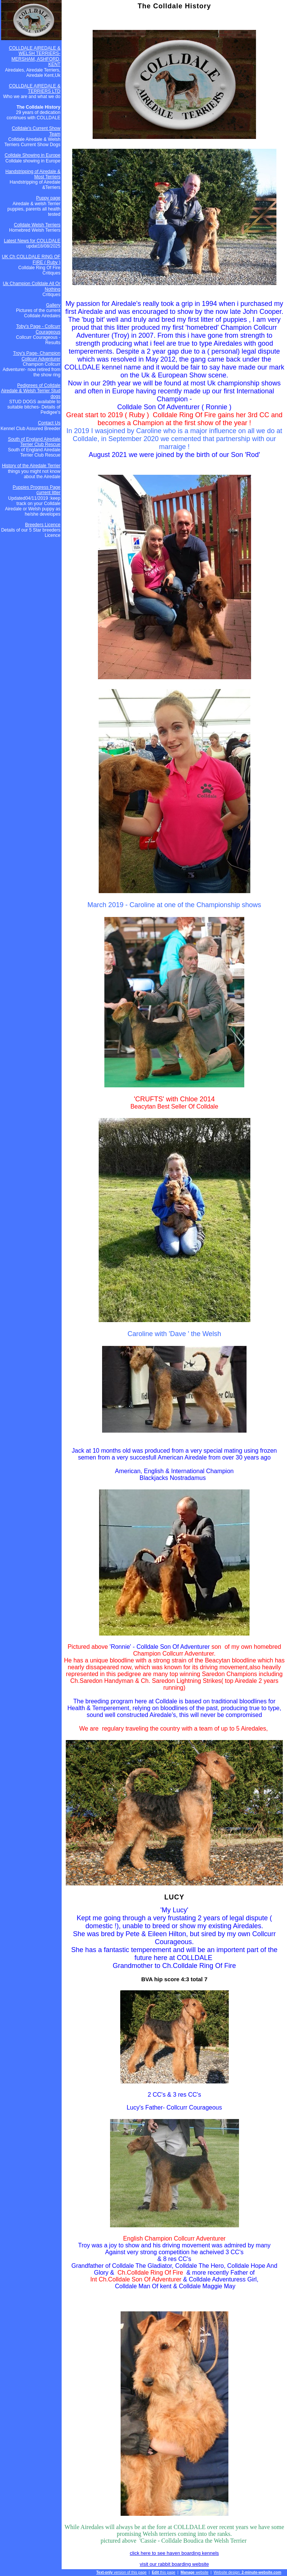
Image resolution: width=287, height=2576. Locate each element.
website (194, 2572)
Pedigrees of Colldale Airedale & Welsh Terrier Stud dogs (31, 391)
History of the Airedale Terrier (31, 465)
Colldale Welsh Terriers (37, 225)
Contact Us (49, 423)
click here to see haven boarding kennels (174, 2553)
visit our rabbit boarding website (174, 2564)
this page (163, 2572)
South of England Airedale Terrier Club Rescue (34, 442)
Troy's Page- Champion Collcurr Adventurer (36, 356)
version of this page (121, 2572)
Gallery (53, 305)
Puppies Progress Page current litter (37, 490)
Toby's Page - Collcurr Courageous (38, 329)
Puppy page (48, 198)
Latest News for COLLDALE (32, 240)
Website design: (247, 2572)
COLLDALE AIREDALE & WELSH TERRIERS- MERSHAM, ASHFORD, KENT (35, 56)
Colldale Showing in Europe (32, 155)
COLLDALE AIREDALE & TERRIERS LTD (35, 88)
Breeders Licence (42, 524)
